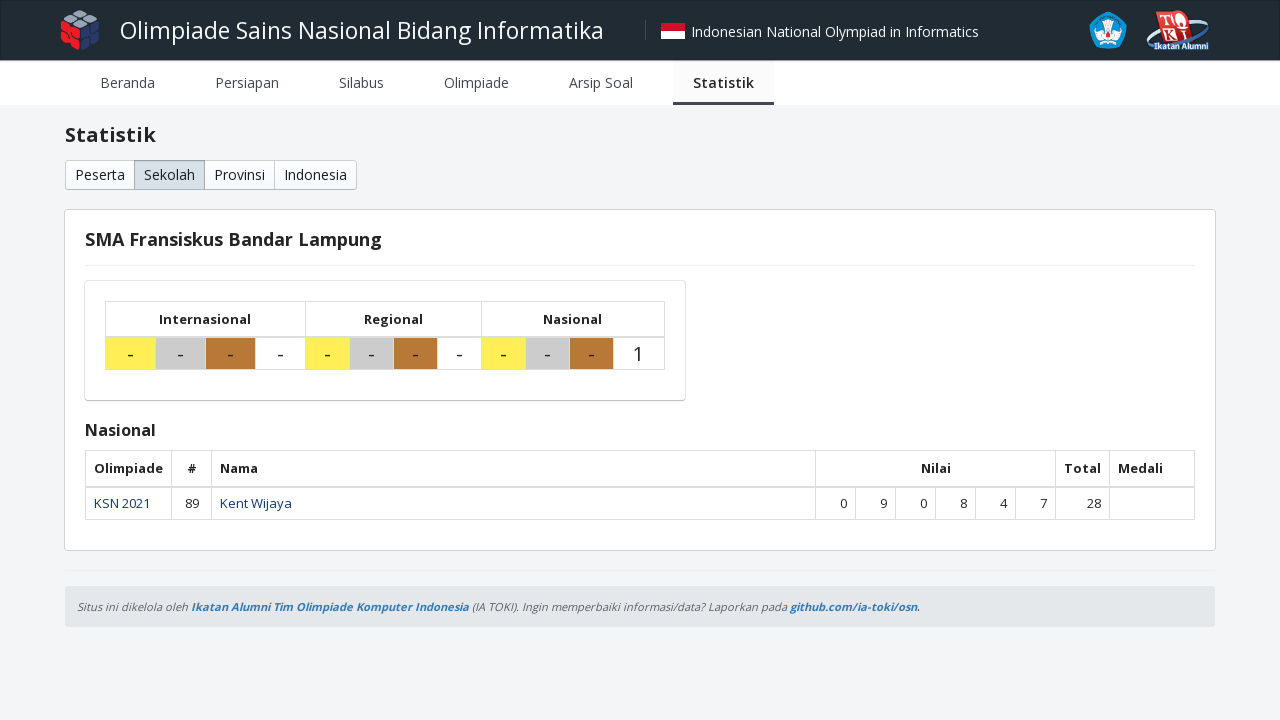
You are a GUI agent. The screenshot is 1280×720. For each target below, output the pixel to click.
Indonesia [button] (315, 174)
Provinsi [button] (239, 174)
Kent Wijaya (256, 503)
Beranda (127, 82)
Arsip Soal (601, 82)
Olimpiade (476, 82)
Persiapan (247, 82)
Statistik (723, 82)
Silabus (361, 82)
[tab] (127, 82)
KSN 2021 (122, 503)
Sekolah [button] (169, 174)
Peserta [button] (100, 174)
